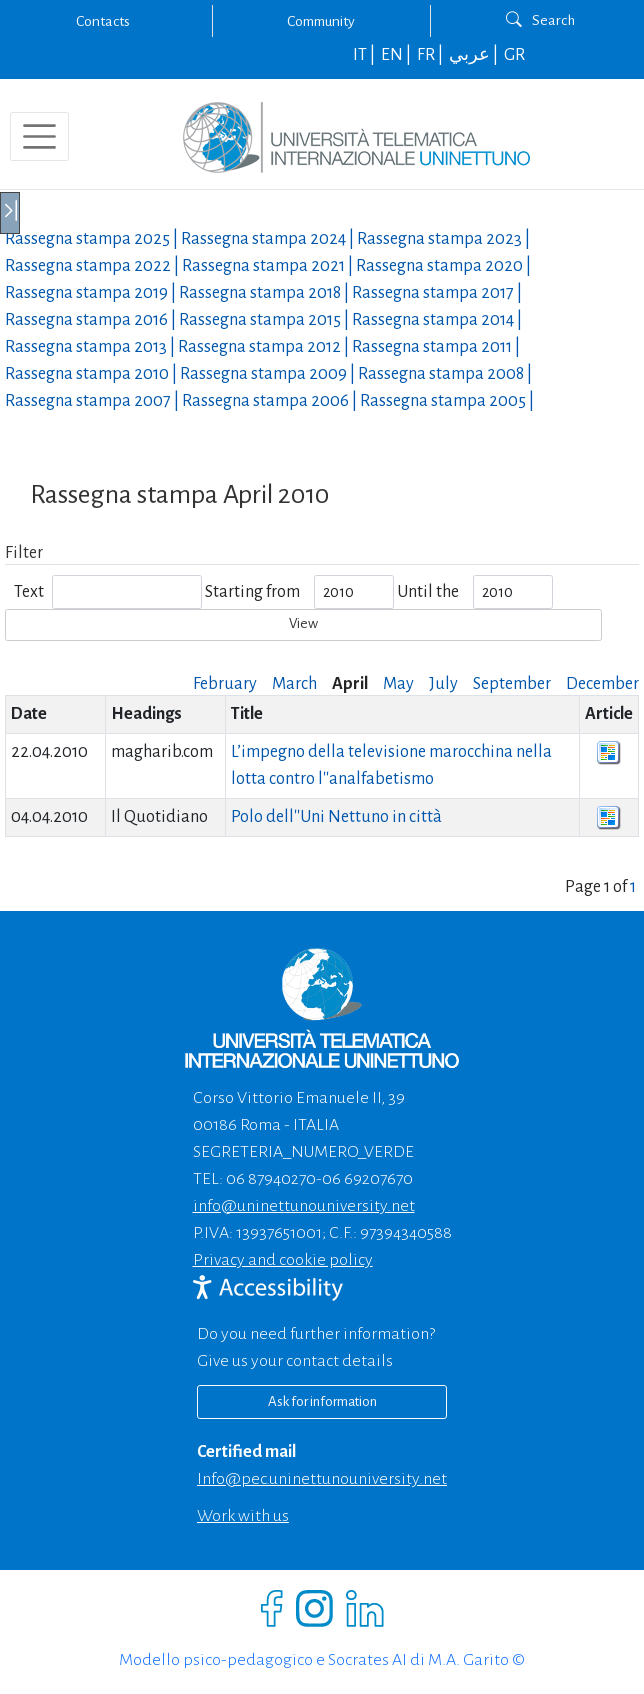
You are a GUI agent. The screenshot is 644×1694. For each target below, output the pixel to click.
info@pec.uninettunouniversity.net (322, 1479)
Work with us (243, 1516)
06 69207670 (367, 1179)
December (602, 684)
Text (29, 592)
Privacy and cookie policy (283, 1260)
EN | (397, 55)
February (225, 684)
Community (321, 21)
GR (514, 55)
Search (540, 20)
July (443, 684)
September (512, 684)
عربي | (475, 55)
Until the (428, 592)
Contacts (103, 21)
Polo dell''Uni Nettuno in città (336, 817)
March (294, 684)
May (398, 684)
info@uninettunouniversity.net (304, 1206)
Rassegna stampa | (93, 239)
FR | (431, 55)
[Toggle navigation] (39, 136)
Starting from (252, 592)
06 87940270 (271, 1179)
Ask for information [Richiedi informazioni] (322, 1401)
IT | (365, 55)
